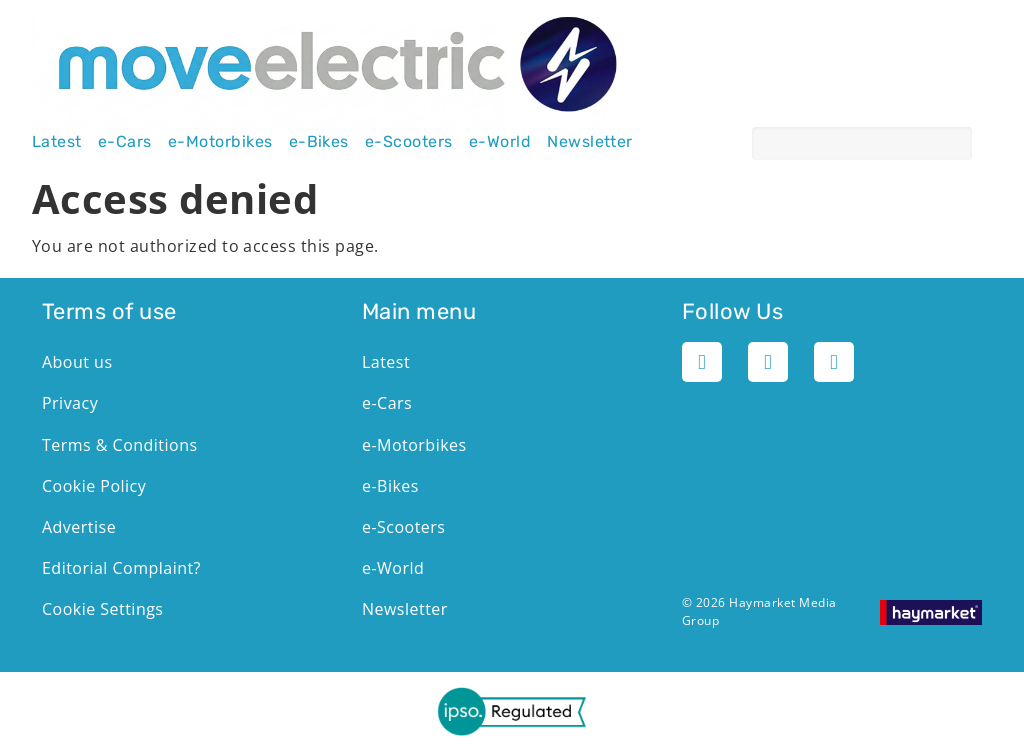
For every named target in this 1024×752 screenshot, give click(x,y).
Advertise (79, 527)
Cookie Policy (94, 486)
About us (77, 362)
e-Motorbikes (220, 142)
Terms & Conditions (120, 445)
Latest (57, 142)
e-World (500, 142)
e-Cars (125, 142)
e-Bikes (319, 142)
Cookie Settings (102, 609)
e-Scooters (409, 142)
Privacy (70, 403)
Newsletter (590, 142)
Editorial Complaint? (121, 568)
